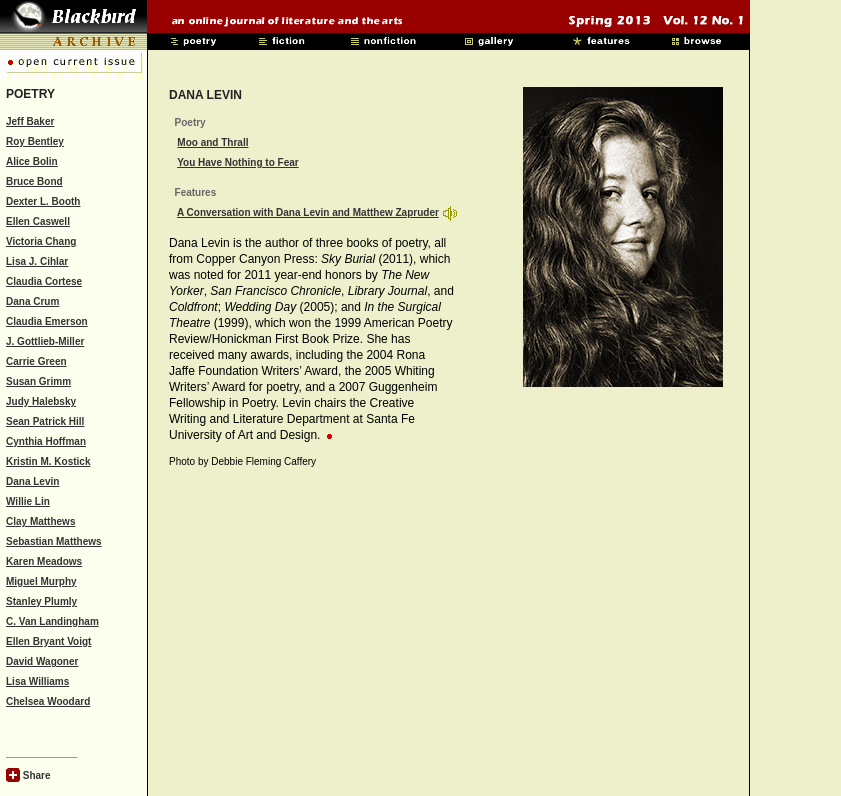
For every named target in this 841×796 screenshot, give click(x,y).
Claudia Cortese (44, 281)
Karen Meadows (44, 561)
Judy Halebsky (41, 401)
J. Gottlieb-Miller (45, 341)
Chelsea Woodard (48, 701)
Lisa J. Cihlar (37, 261)
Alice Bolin (32, 161)
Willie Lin (28, 501)
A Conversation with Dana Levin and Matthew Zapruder (308, 212)
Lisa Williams (37, 681)
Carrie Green (36, 361)
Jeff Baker (30, 121)
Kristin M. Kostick (48, 461)
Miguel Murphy (41, 581)
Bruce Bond (34, 181)
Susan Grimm (38, 381)
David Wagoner (42, 661)
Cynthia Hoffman (46, 441)
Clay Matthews (40, 521)
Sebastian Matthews (54, 541)
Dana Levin (32, 481)
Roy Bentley (35, 141)
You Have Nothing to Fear (238, 162)
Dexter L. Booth (43, 201)
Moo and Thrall (212, 142)
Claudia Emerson (47, 321)
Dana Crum (32, 301)
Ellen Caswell (38, 221)
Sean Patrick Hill (45, 421)
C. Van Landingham (52, 621)
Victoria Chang (41, 241)
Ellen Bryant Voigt (48, 641)
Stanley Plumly (41, 601)
